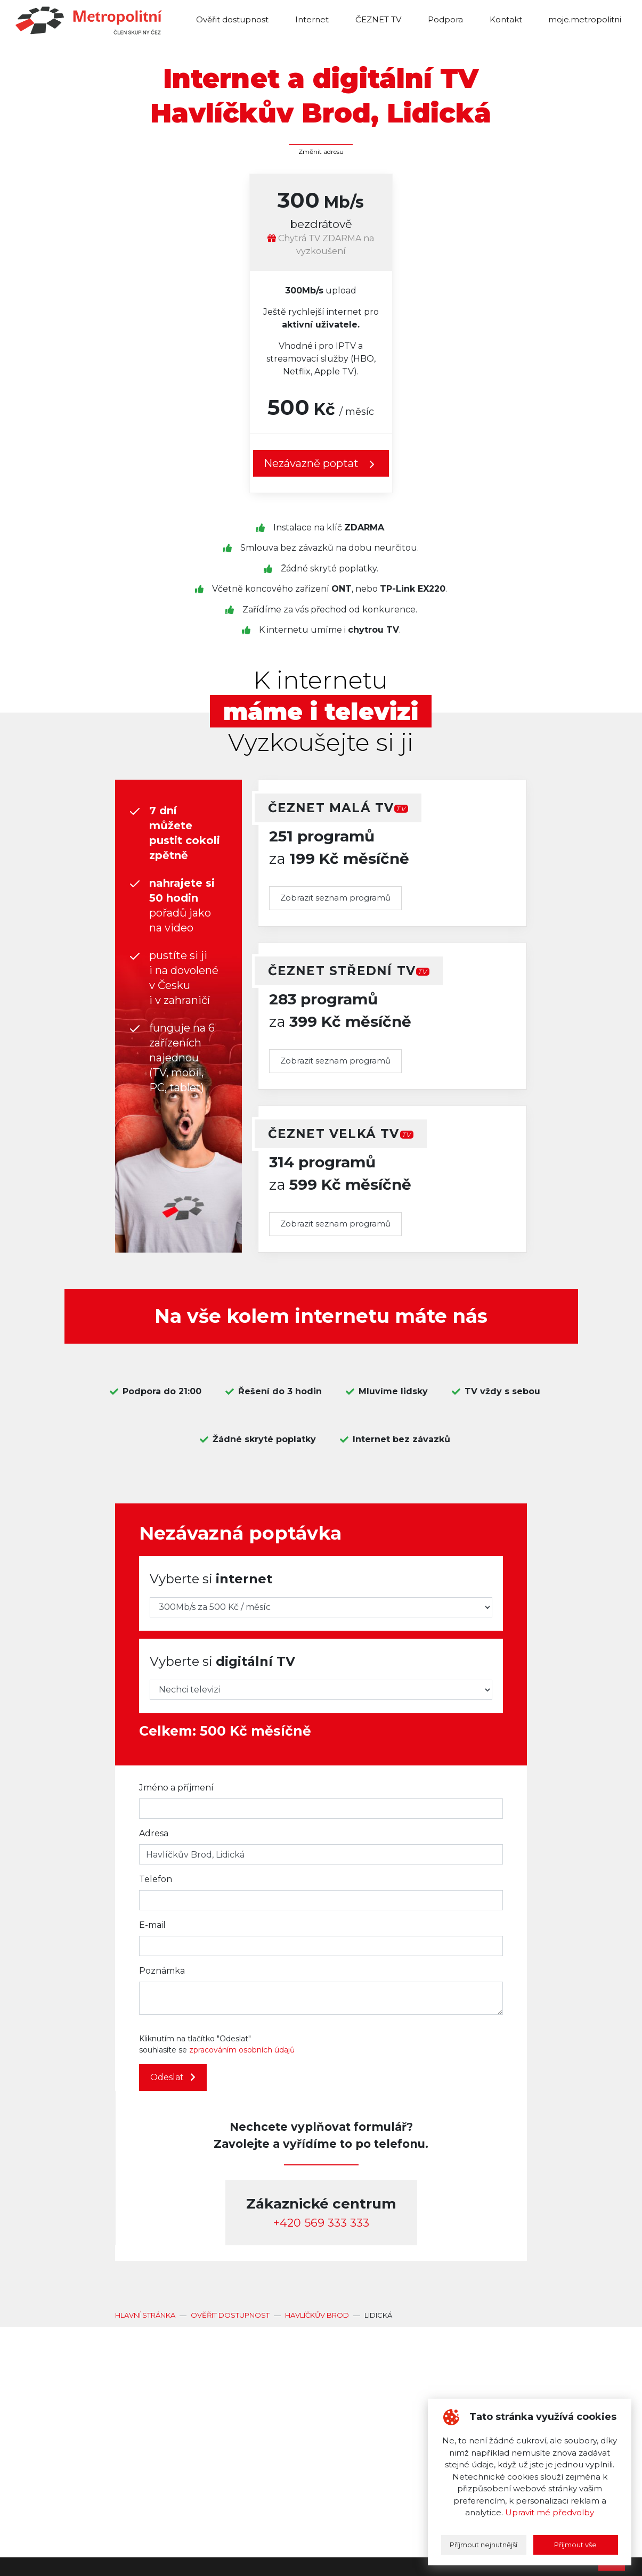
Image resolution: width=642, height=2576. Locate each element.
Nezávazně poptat (321, 464)
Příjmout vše (575, 2544)
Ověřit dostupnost (232, 19)
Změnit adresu (321, 152)
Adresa (153, 1833)
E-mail (152, 1925)
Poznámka (162, 1971)
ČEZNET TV (378, 19)
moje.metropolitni (584, 19)
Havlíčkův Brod (317, 2315)
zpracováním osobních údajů (242, 2050)
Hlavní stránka (145, 2315)
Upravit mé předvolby (549, 2512)
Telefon (155, 1879)
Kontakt (506, 19)
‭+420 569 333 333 (321, 2222)
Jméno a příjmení (176, 1787)
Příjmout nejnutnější (483, 2544)
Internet (312, 19)
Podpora (445, 19)
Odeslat (173, 2077)
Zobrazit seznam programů (335, 898)
